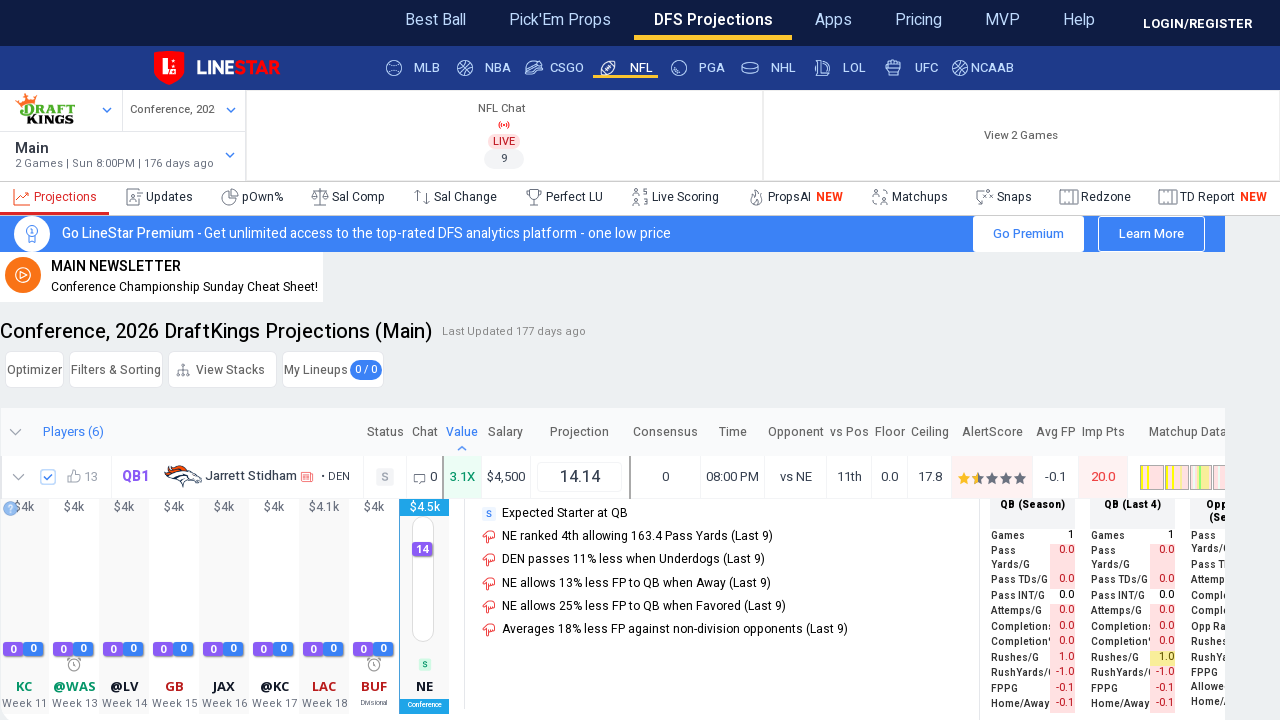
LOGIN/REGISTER (1197, 23)
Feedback (78, 17)
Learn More (1124, 247)
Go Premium (1001, 247)
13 (111, 604)
